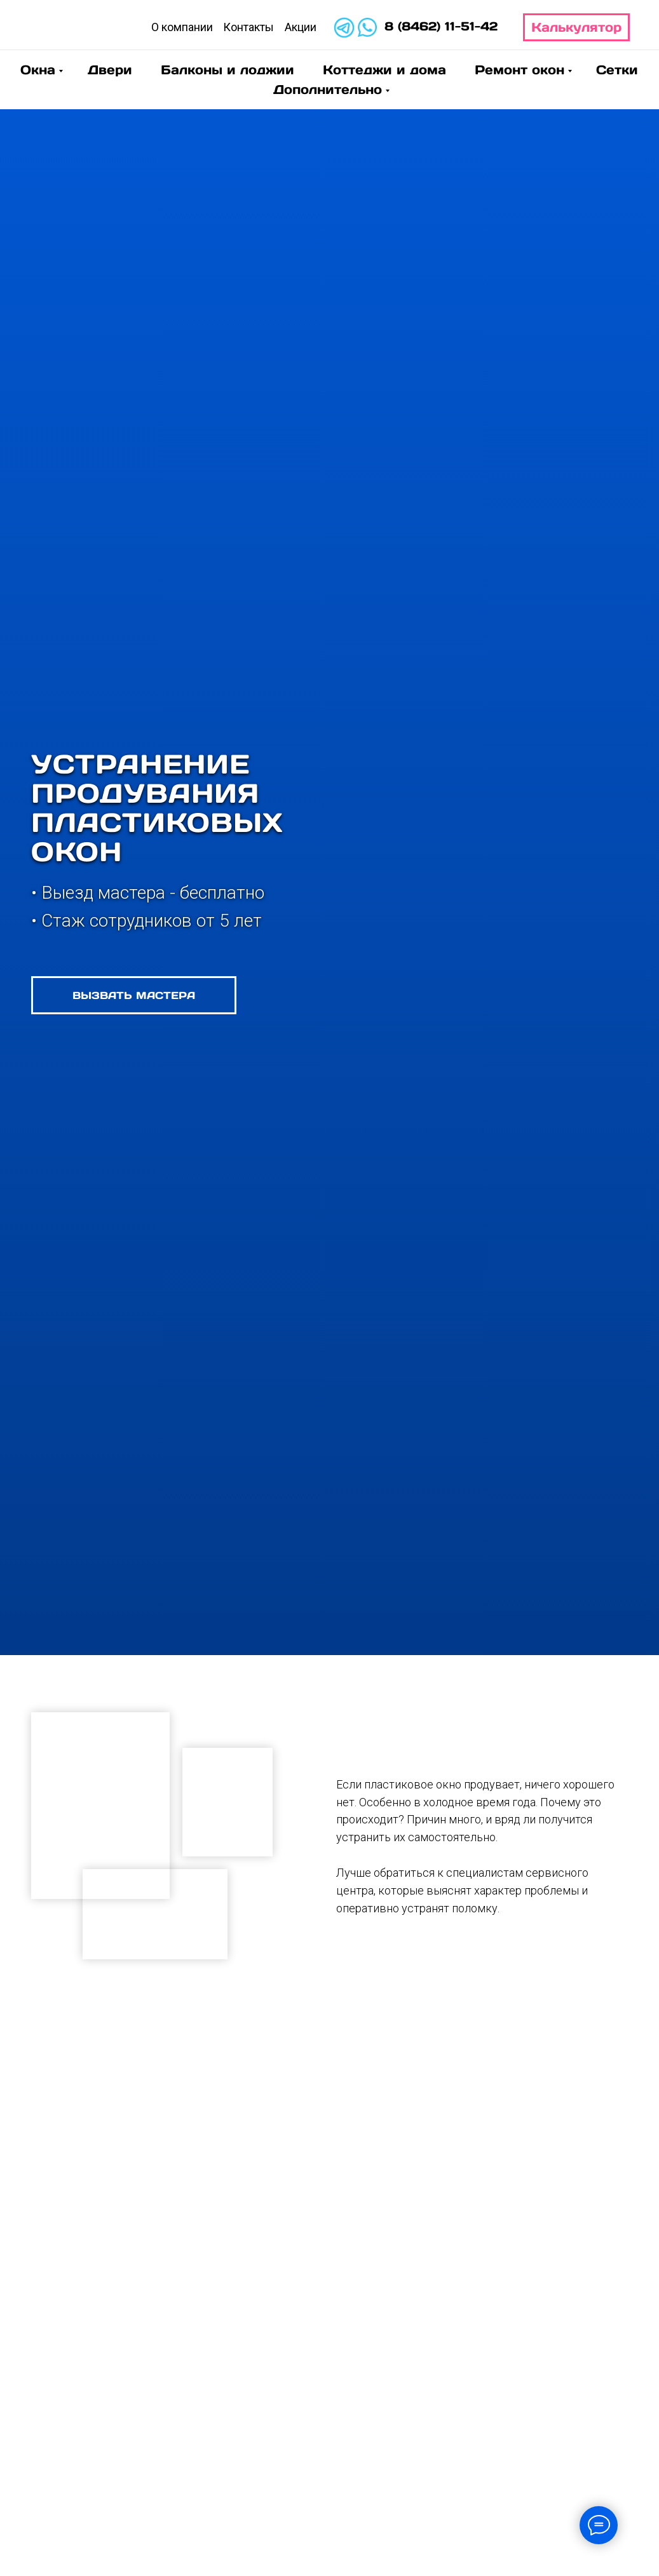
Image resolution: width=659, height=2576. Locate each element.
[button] (133, 995)
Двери (110, 70)
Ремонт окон (519, 70)
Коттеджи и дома (384, 70)
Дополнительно (327, 89)
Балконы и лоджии (227, 70)
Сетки (617, 70)
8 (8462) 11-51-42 (441, 26)
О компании (182, 27)
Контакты (248, 27)
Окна (37, 70)
